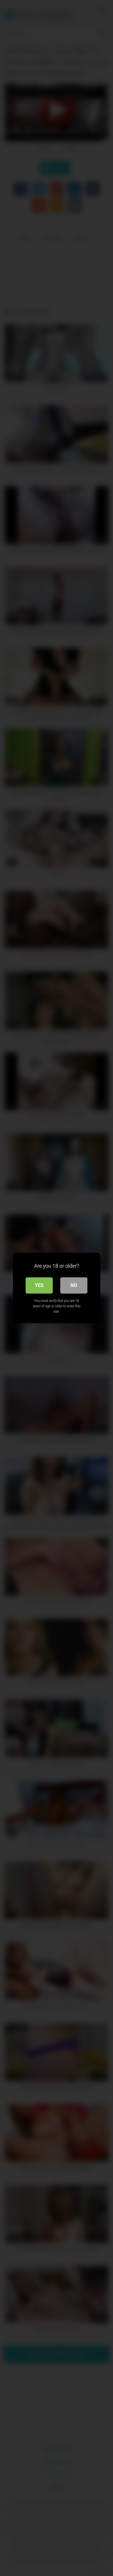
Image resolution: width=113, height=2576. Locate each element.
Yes (39, 1285)
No (74, 1285)
